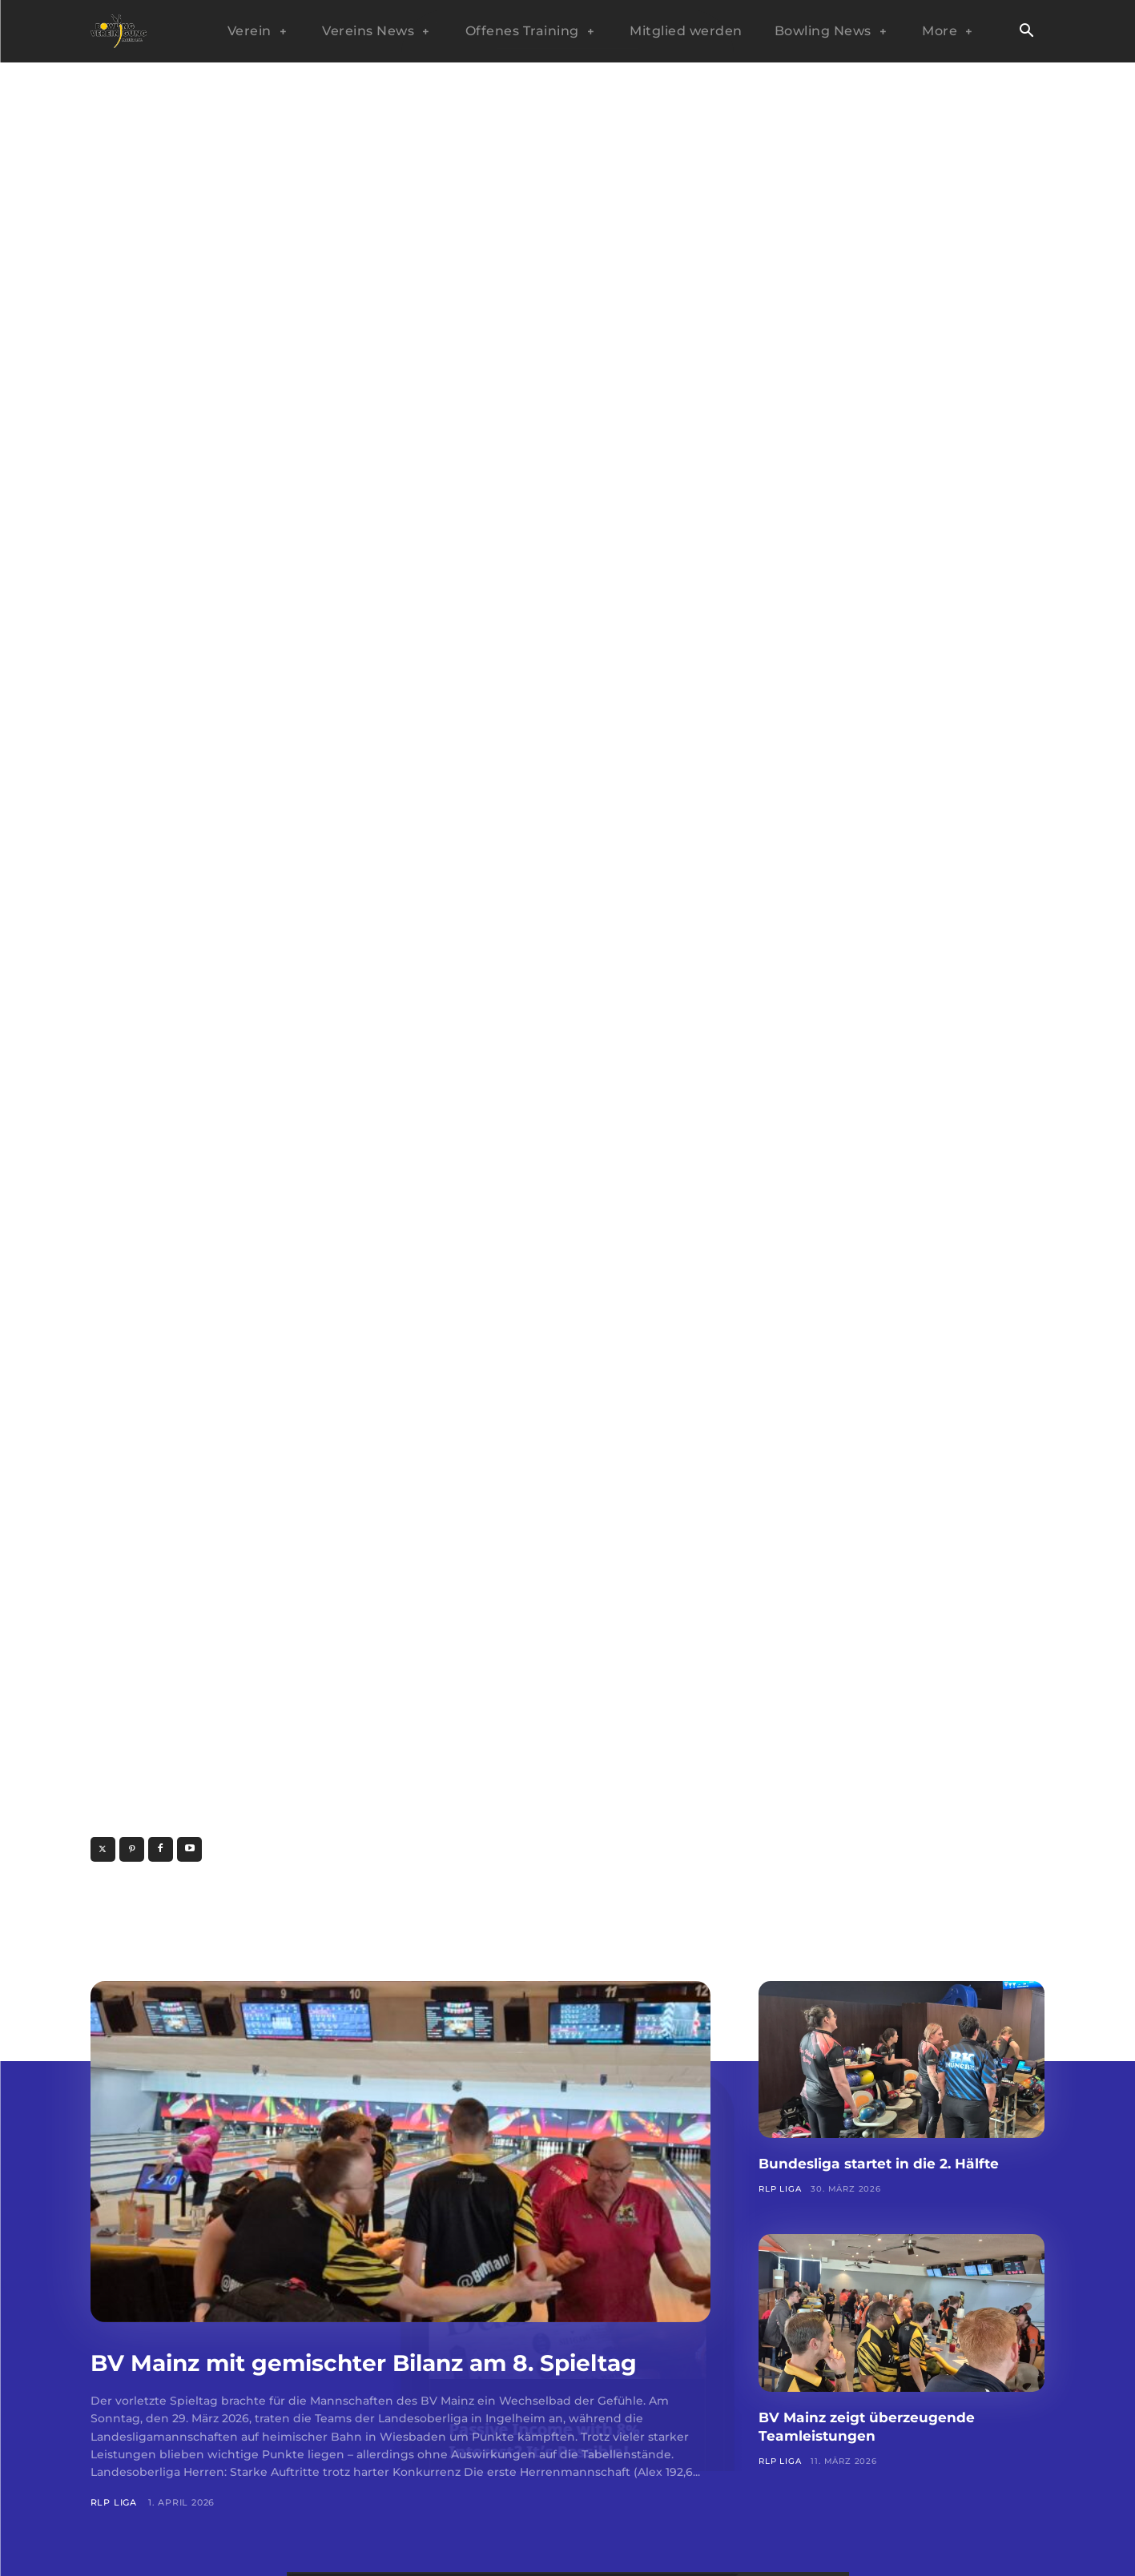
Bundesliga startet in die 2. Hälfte (901, 2162)
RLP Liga (114, 2533)
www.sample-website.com (289, 1849)
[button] (1026, 32)
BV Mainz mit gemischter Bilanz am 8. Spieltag (362, 2377)
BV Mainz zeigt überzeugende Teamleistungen (886, 2426)
